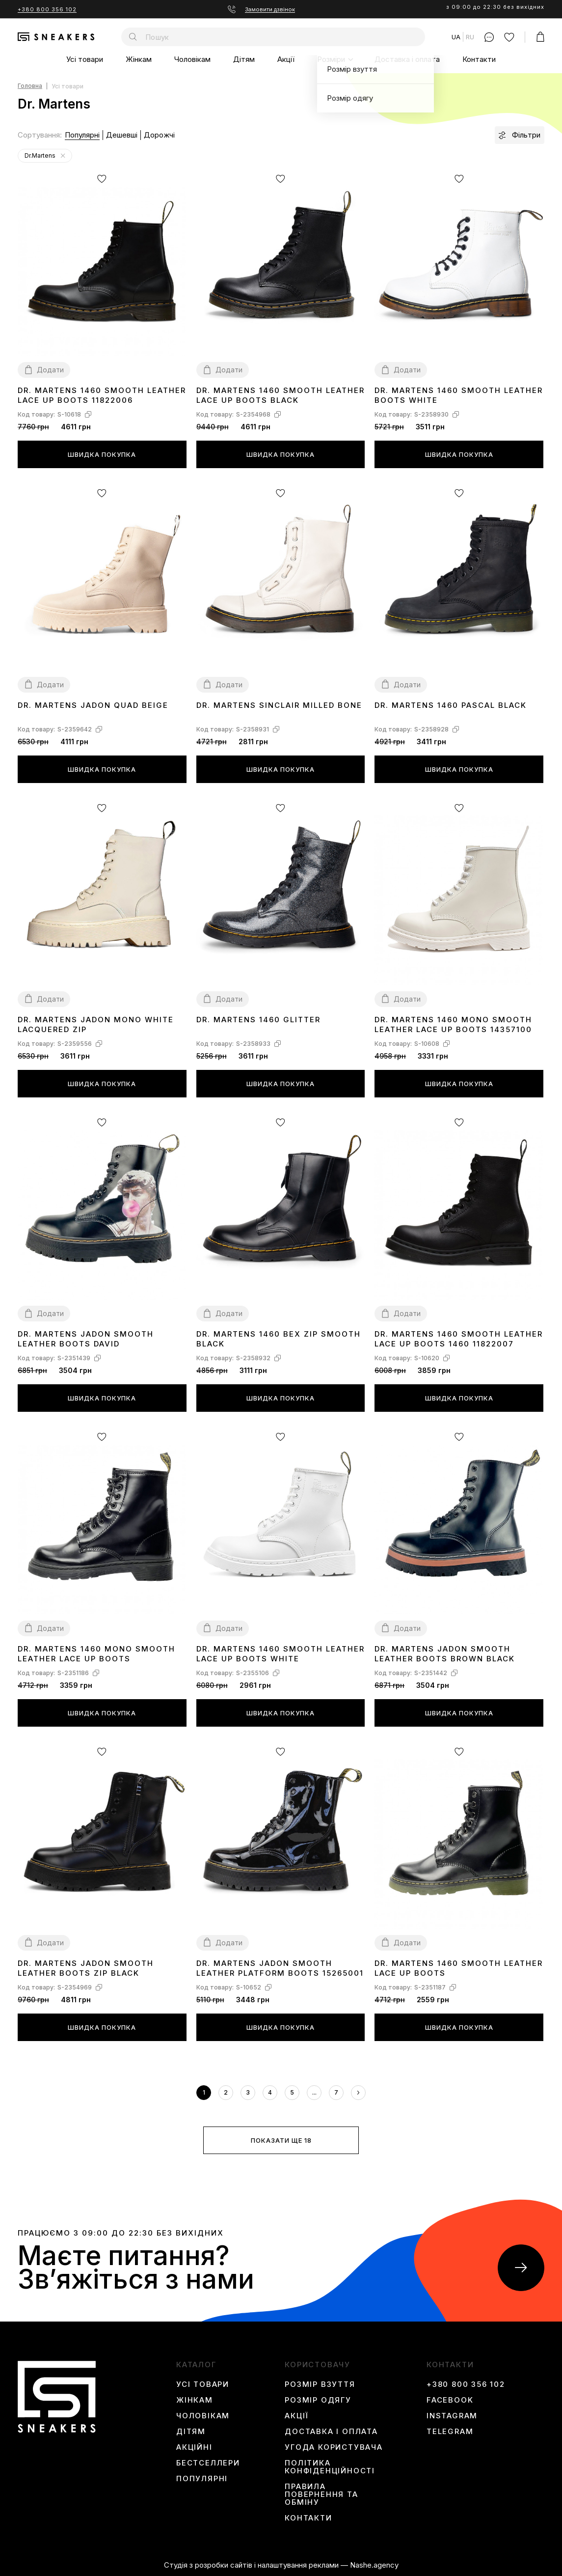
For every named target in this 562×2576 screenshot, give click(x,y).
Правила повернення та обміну (321, 2494)
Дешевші (121, 135)
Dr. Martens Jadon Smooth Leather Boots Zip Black (86, 1968)
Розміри (331, 59)
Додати (50, 369)
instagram (452, 2416)
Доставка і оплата (407, 59)
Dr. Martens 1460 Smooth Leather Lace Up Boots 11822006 (102, 395)
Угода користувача (334, 2447)
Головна (30, 86)
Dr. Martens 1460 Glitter (258, 1019)
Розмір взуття (320, 2384)
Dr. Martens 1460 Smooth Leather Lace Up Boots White (280, 1653)
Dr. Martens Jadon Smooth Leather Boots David (86, 1338)
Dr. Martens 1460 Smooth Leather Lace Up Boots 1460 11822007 (459, 1338)
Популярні (82, 135)
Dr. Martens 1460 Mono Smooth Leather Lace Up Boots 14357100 (453, 1024)
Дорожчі (159, 135)
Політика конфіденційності (330, 2467)
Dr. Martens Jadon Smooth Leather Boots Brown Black (445, 1653)
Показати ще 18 (281, 2140)
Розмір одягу (318, 2400)
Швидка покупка (102, 454)
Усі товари (84, 59)
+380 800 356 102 (47, 9)
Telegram (450, 2432)
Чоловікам (192, 59)
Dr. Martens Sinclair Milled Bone (279, 705)
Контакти (479, 59)
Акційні (194, 2447)
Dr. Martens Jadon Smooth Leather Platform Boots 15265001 (280, 1968)
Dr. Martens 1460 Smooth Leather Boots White (459, 395)
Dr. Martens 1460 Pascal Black (451, 705)
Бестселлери (208, 2463)
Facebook (450, 2400)
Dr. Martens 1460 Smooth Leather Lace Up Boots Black (280, 395)
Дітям (244, 59)
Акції (285, 59)
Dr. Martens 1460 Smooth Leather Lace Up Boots (459, 1968)
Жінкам (139, 59)
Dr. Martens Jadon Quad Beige (93, 705)
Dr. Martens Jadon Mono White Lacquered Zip (96, 1024)
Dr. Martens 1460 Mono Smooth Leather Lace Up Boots (96, 1653)
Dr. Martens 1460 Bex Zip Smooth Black (278, 1338)
